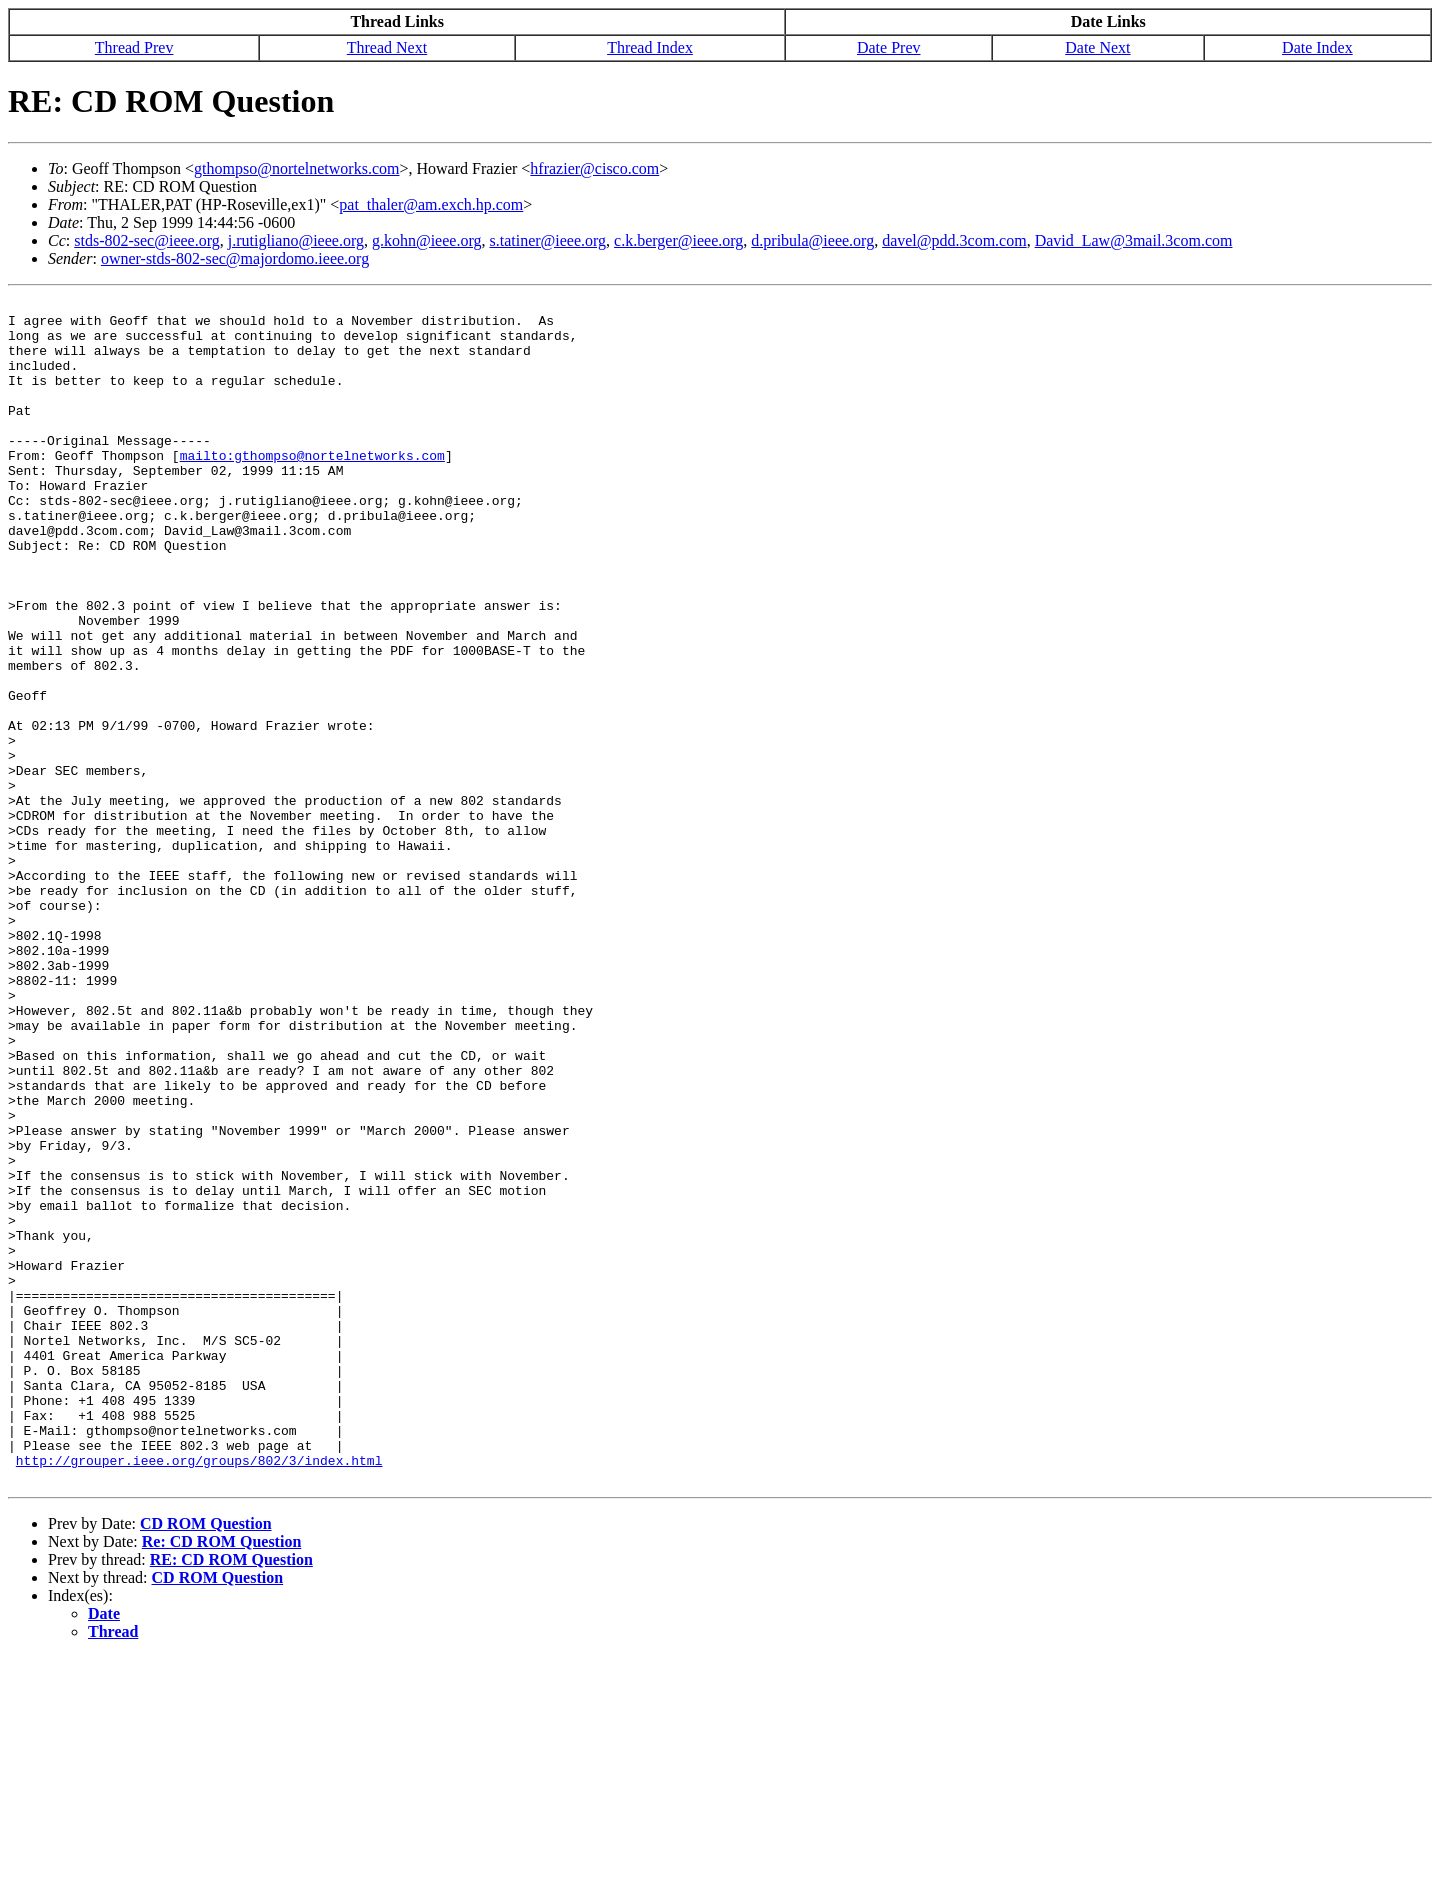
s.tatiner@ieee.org (547, 240)
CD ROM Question (206, 1760)
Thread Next (387, 47)
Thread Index (650, 47)
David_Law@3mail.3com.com (1134, 240)
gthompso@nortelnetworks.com (296, 168)
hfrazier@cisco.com (594, 168)
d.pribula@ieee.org (812, 240)
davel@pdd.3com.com (954, 240)
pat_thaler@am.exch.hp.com (431, 204)
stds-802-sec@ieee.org (147, 240)
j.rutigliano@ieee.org (296, 240)
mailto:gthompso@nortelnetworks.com (312, 488)
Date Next (1097, 47)
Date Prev (889, 47)
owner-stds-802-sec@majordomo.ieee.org (235, 258)
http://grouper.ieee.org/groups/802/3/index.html (199, 1694)
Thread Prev (134, 47)
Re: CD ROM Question (222, 1778)
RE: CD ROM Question (231, 1796)
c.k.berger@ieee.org (678, 240)
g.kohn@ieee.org (427, 240)
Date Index (1317, 47)
